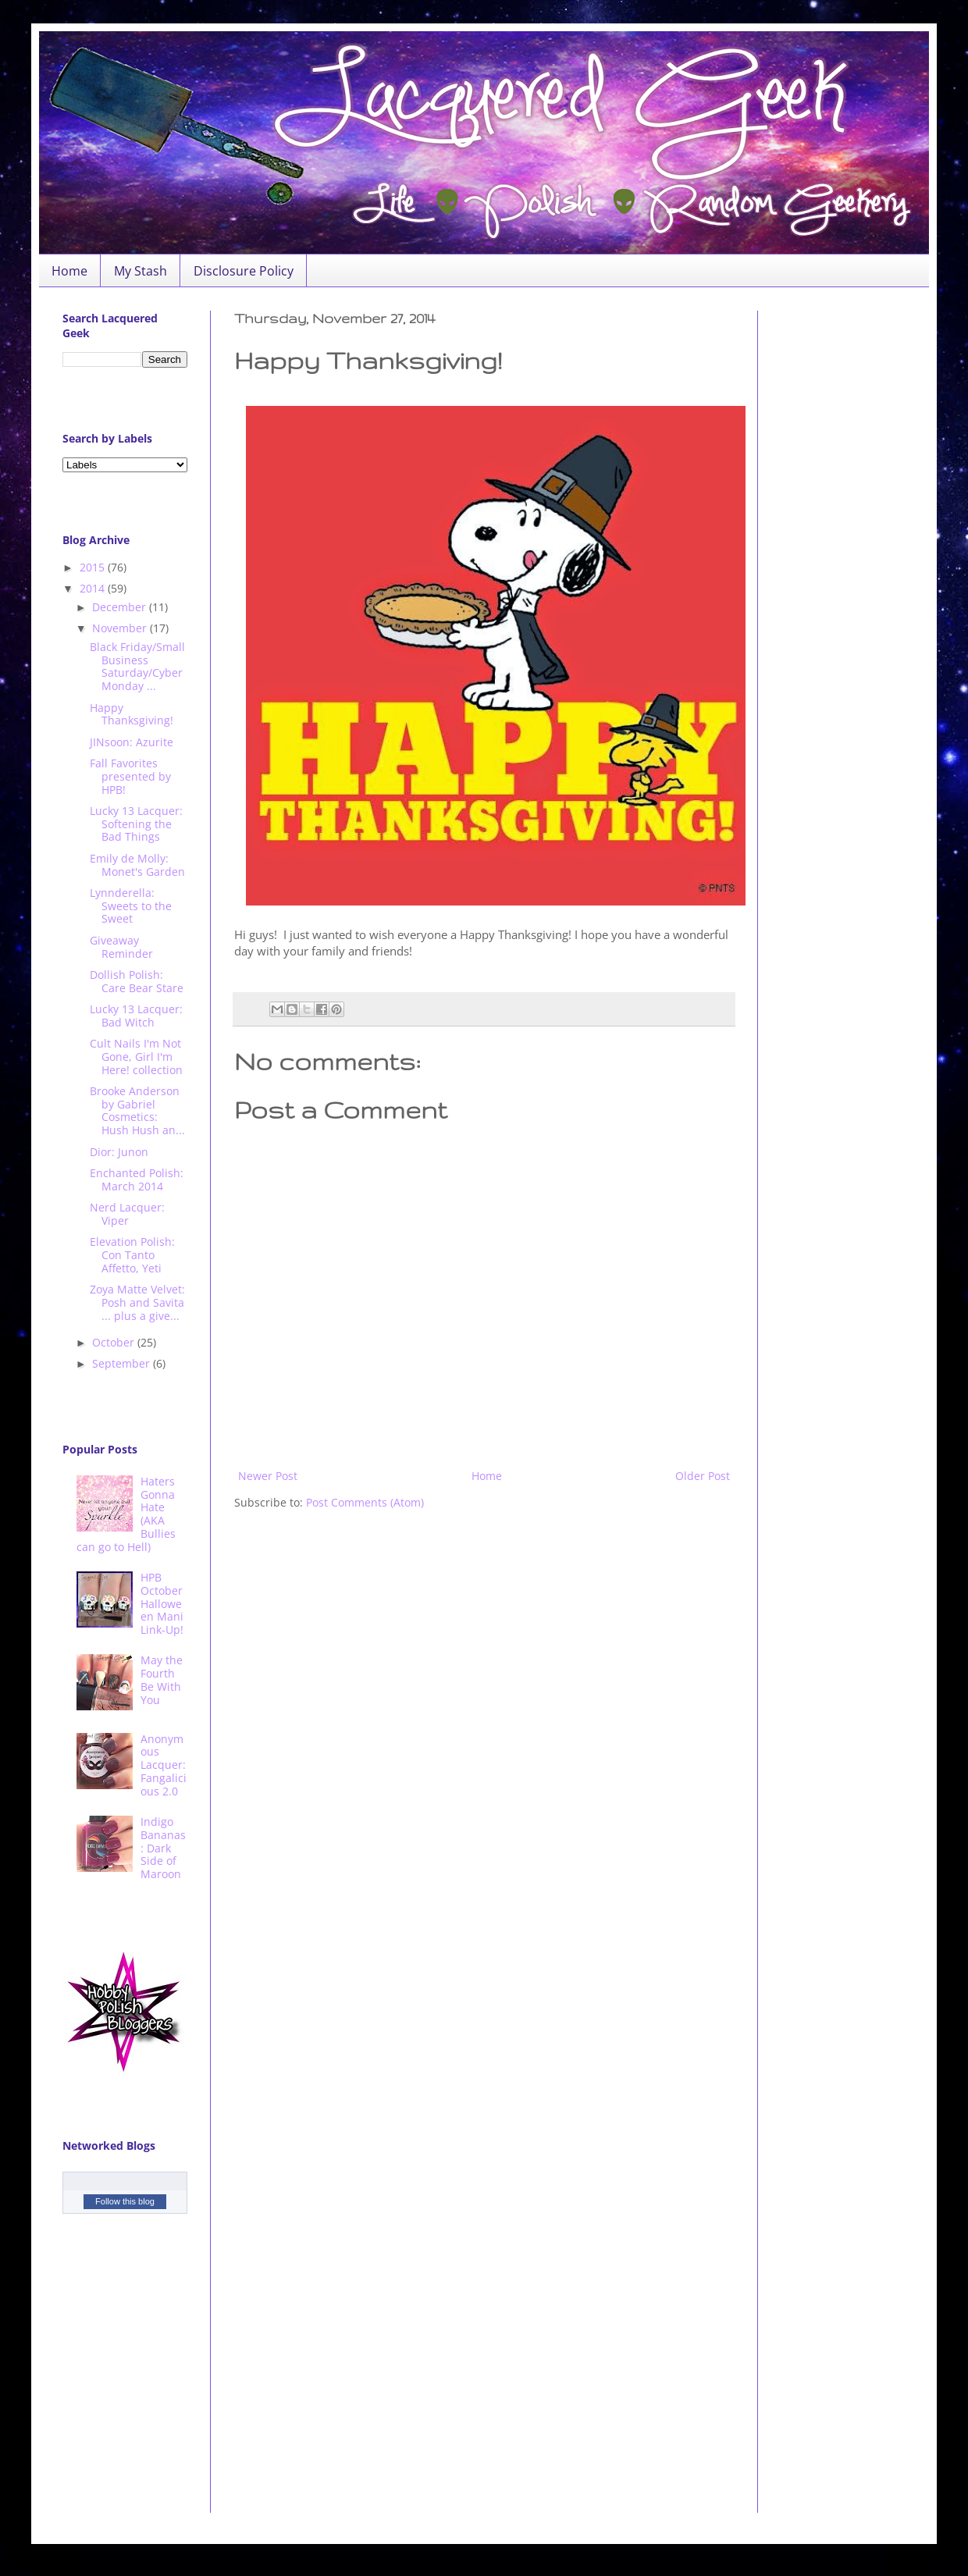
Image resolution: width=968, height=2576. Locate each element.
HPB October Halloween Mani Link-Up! (162, 1603)
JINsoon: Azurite (131, 742)
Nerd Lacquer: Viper (127, 1214)
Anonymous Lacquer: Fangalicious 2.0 (164, 1765)
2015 (94, 567)
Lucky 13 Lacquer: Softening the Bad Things (136, 824)
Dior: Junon (119, 1151)
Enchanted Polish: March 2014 (136, 1179)
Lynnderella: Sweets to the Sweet (131, 906)
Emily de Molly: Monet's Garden (137, 865)
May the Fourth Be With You (162, 1679)
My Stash (140, 270)
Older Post (702, 1475)
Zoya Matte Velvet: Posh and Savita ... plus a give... (137, 1302)
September (122, 1363)
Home (69, 270)
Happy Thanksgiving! (131, 714)
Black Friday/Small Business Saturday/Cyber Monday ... (137, 666)
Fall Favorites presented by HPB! (130, 776)
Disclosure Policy (244, 270)
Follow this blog (125, 2201)
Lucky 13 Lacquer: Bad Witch (136, 1016)
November (121, 628)
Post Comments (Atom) (365, 1502)
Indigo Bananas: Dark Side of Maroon (163, 1847)
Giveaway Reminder (121, 947)
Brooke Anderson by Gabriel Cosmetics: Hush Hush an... (137, 1110)
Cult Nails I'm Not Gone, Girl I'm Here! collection (136, 1056)
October (114, 1342)
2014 (94, 588)
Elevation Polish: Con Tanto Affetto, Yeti (132, 1255)
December (120, 607)
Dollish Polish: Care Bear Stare (136, 981)
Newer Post (267, 1475)
